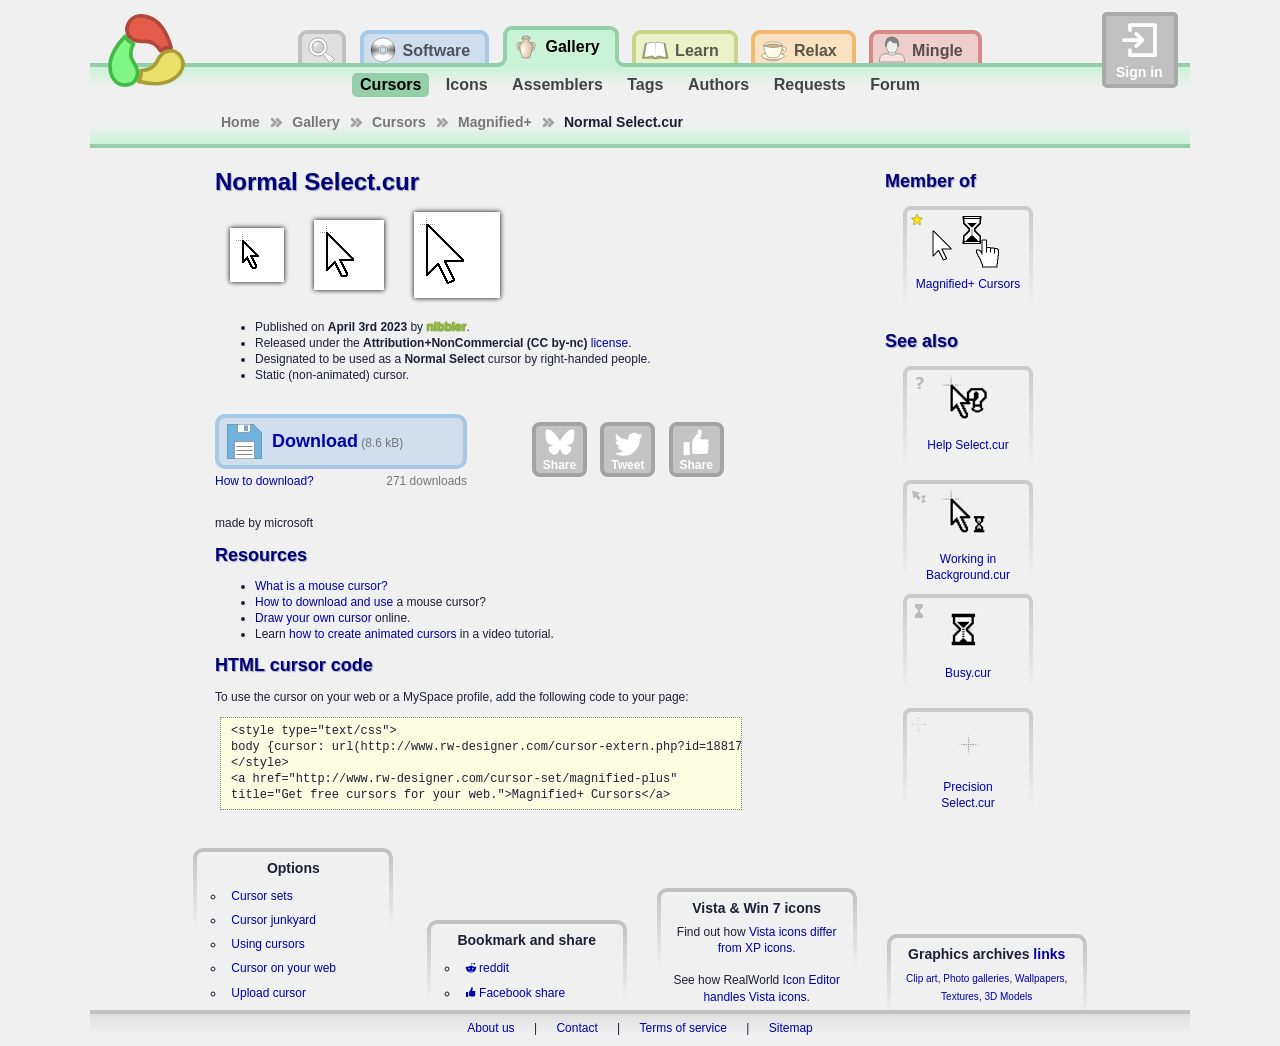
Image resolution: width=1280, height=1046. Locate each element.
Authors (718, 84)
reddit (487, 968)
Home (240, 122)
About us (490, 1028)
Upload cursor (268, 993)
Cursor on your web (283, 968)
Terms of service (683, 1028)
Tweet (627, 449)
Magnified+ (495, 122)
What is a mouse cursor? (321, 586)
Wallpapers (1040, 978)
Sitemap (791, 1028)
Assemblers (557, 84)
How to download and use (324, 602)
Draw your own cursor (313, 618)
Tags (645, 84)
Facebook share (515, 993)
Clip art (922, 978)
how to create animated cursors (372, 634)
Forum (895, 84)
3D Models (1008, 996)
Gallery (315, 122)
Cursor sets (261, 896)
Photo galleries (976, 978)
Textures (960, 996)
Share (559, 449)
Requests (810, 84)
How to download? (264, 481)
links (1049, 954)
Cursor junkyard (273, 920)
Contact (576, 1028)
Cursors (390, 84)
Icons (467, 84)
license (609, 343)
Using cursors (267, 944)
